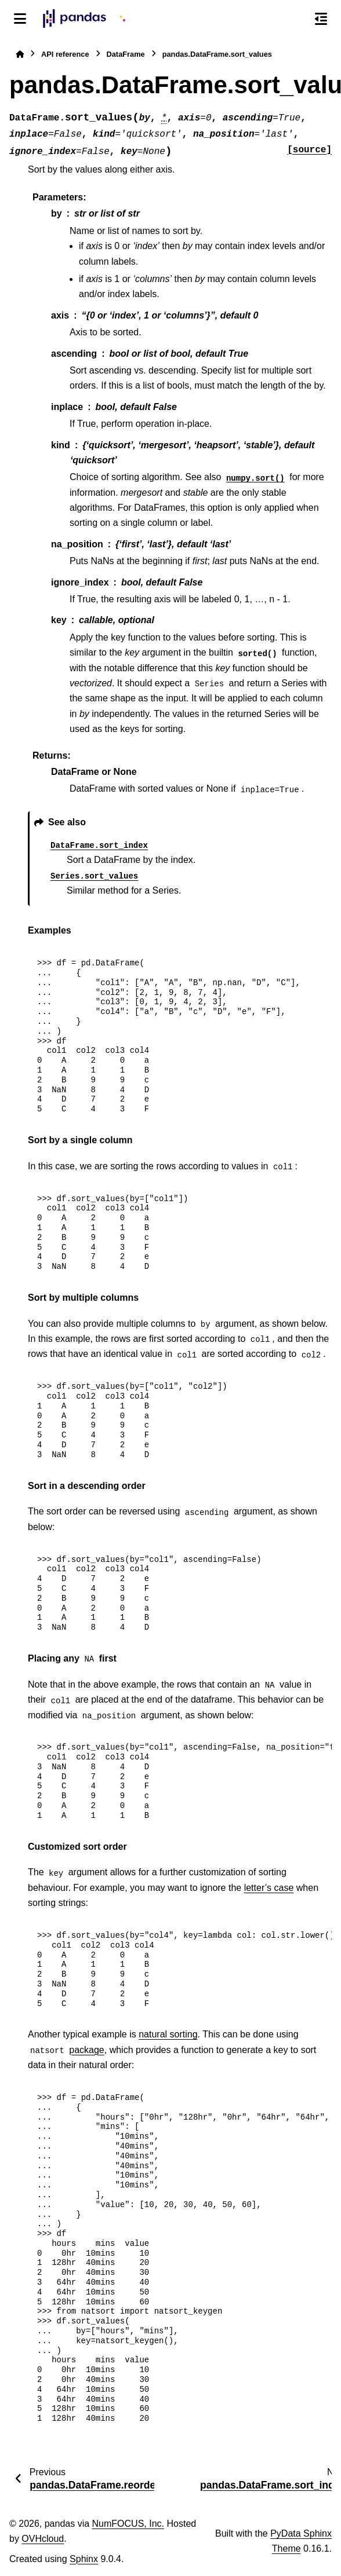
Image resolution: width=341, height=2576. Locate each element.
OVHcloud (42, 2539)
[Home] (20, 54)
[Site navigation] (20, 18)
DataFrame (126, 54)
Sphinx (84, 2559)
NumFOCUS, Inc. (128, 2524)
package (86, 2050)
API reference (65, 54)
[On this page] (321, 18)
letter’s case (269, 1888)
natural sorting (168, 2034)
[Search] (296, 19)
